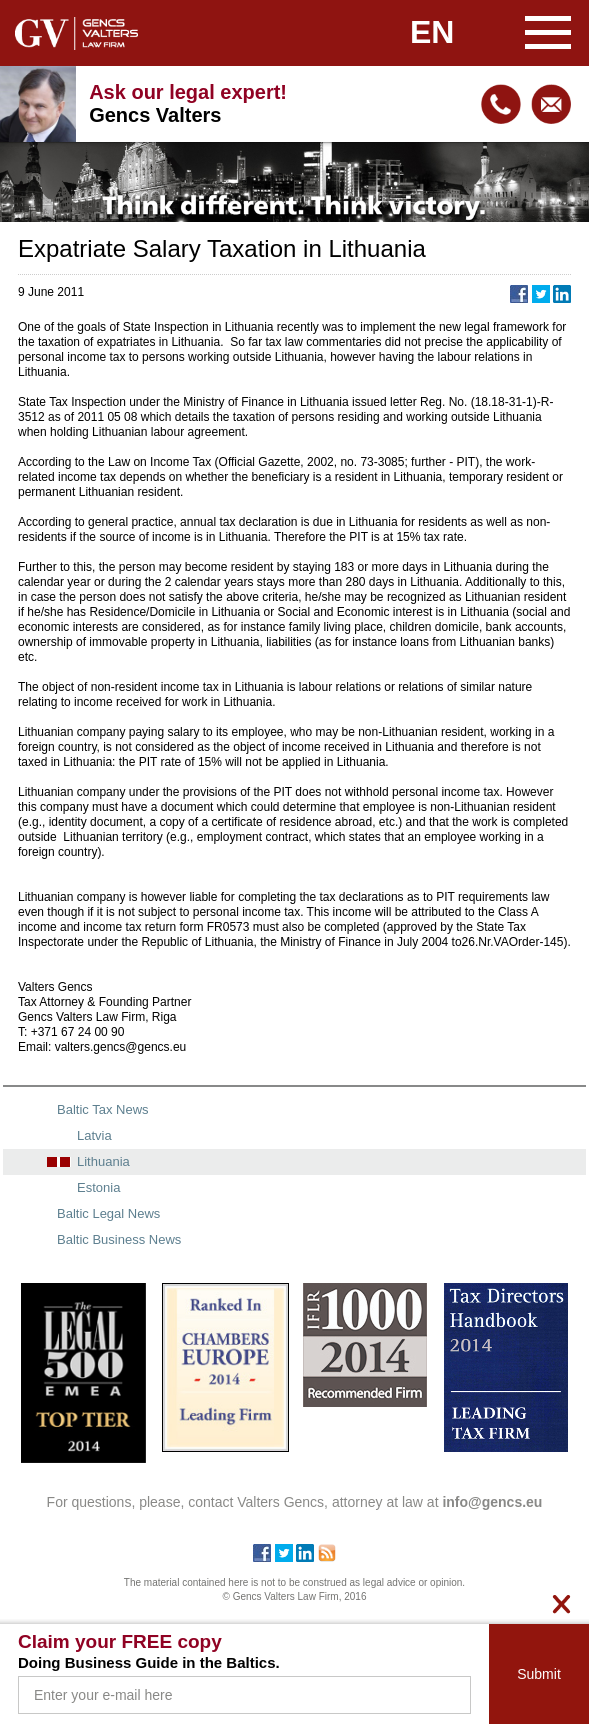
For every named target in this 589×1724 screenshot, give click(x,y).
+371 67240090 (501, 104)
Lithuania (103, 1161)
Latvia (94, 1135)
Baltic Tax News (103, 1109)
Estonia (98, 1187)
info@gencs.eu (551, 104)
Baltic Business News (119, 1239)
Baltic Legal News (108, 1213)
